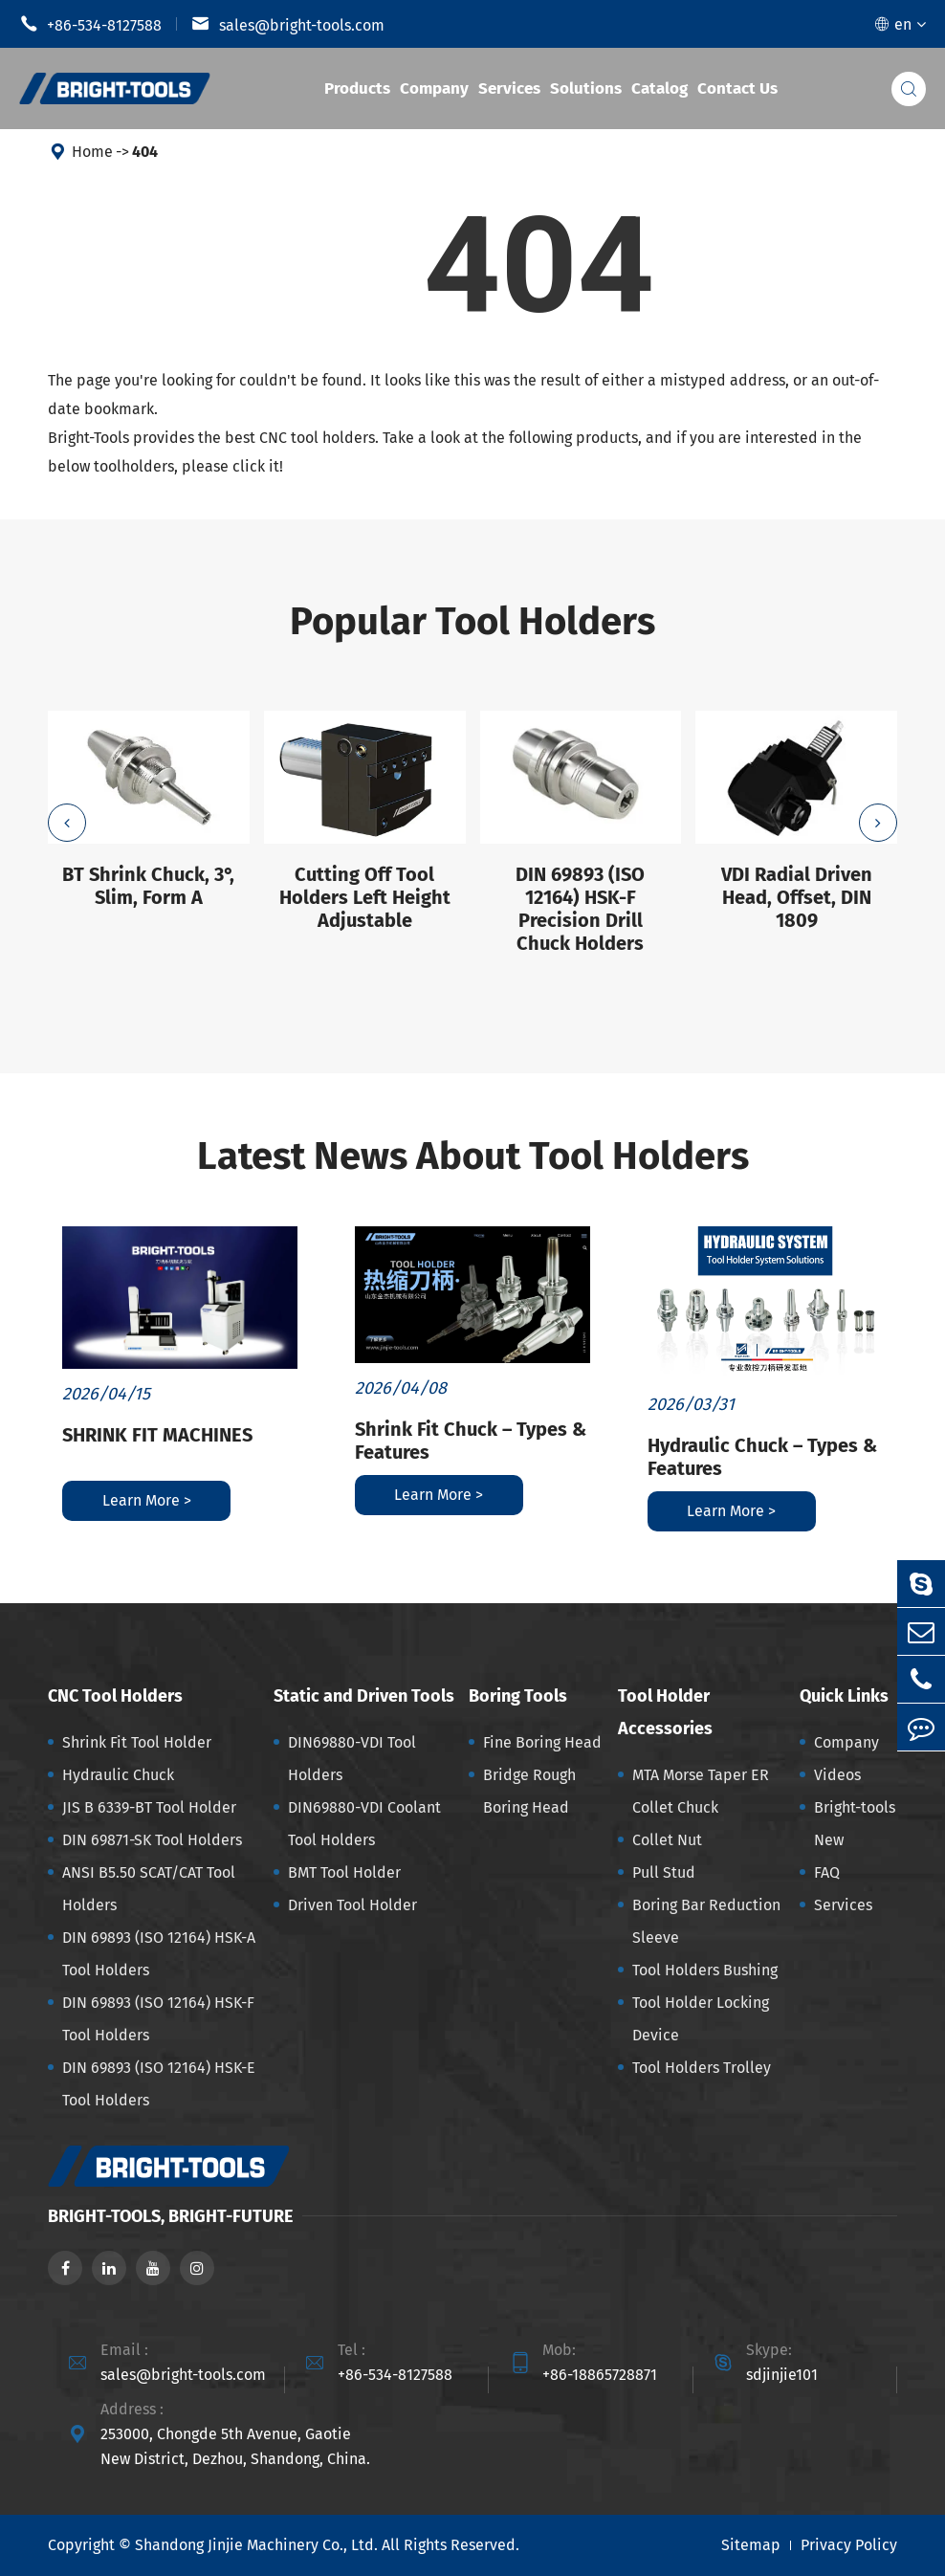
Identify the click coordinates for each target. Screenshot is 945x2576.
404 (145, 152)
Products (357, 88)
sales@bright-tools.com (288, 23)
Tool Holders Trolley (701, 2068)
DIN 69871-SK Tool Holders (152, 1840)
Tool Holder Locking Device (700, 2018)
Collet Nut (667, 1840)
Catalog (659, 88)
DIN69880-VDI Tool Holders (352, 1758)
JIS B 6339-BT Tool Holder (149, 1807)
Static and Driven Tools (364, 1695)
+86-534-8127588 (90, 23)
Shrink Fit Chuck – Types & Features (470, 1441)
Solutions (586, 88)
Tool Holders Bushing (705, 1970)
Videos (837, 1775)
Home (92, 152)
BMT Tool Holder (344, 1872)
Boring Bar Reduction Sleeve (706, 1921)
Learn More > (146, 1500)
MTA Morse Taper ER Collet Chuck (700, 1791)
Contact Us (737, 88)
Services (509, 88)
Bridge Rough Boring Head (529, 1791)
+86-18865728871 (599, 2375)
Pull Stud (663, 1872)
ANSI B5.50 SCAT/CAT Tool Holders (148, 1888)
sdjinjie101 (782, 2375)
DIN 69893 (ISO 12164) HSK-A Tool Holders (158, 1953)
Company (434, 88)
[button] (67, 823)
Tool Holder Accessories (665, 1712)
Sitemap (750, 2545)
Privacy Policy (849, 2545)
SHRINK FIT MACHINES (157, 1434)
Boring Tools (518, 1695)
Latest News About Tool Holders (473, 1156)
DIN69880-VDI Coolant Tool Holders (364, 1823)
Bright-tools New (854, 1823)
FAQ (827, 1872)
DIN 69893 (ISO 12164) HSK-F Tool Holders (158, 2018)
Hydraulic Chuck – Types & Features (762, 1457)
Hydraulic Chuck (118, 1775)
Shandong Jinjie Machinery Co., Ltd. (256, 2545)
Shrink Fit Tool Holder (136, 1742)
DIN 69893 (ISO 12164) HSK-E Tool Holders (158, 2084)
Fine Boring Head (542, 1742)
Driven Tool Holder (352, 1905)
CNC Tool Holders (115, 1695)
